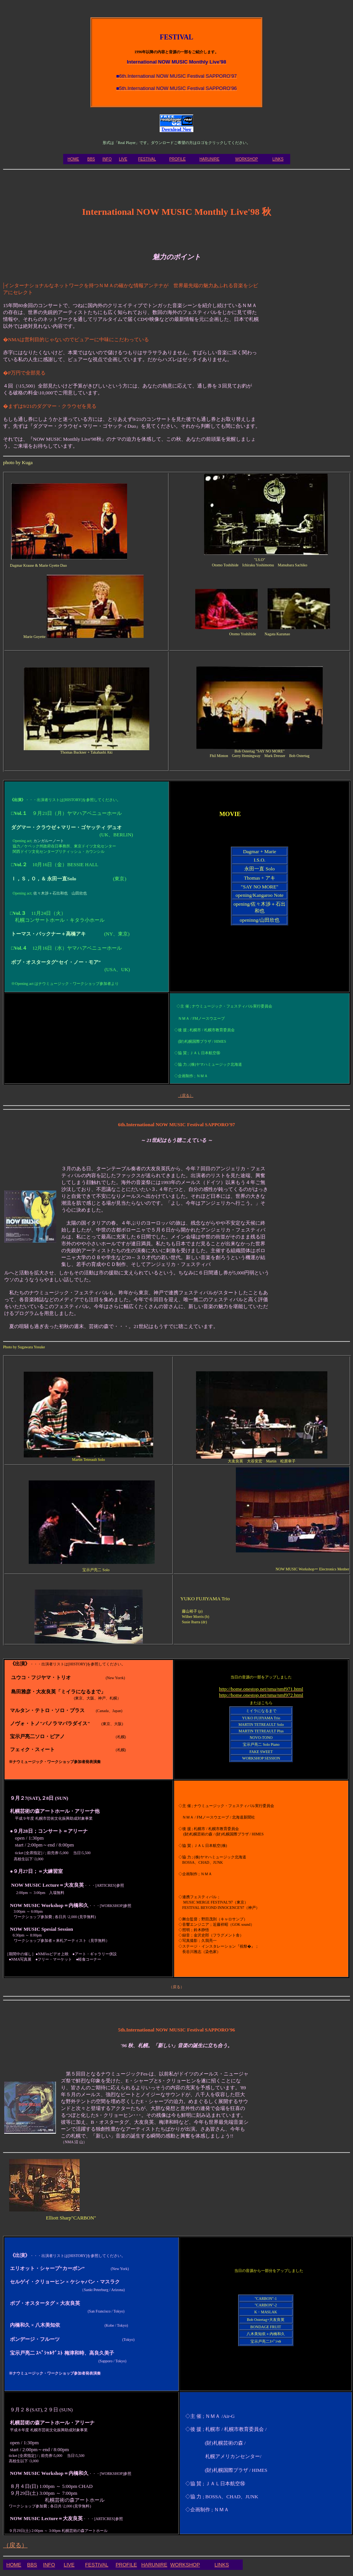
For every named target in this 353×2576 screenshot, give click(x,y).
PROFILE (177, 159)
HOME (73, 159)
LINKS (278, 159)
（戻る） (15, 2545)
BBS (91, 159)
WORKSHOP (246, 159)
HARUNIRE (209, 159)
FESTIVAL (147, 159)
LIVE (123, 159)
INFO (107, 159)
